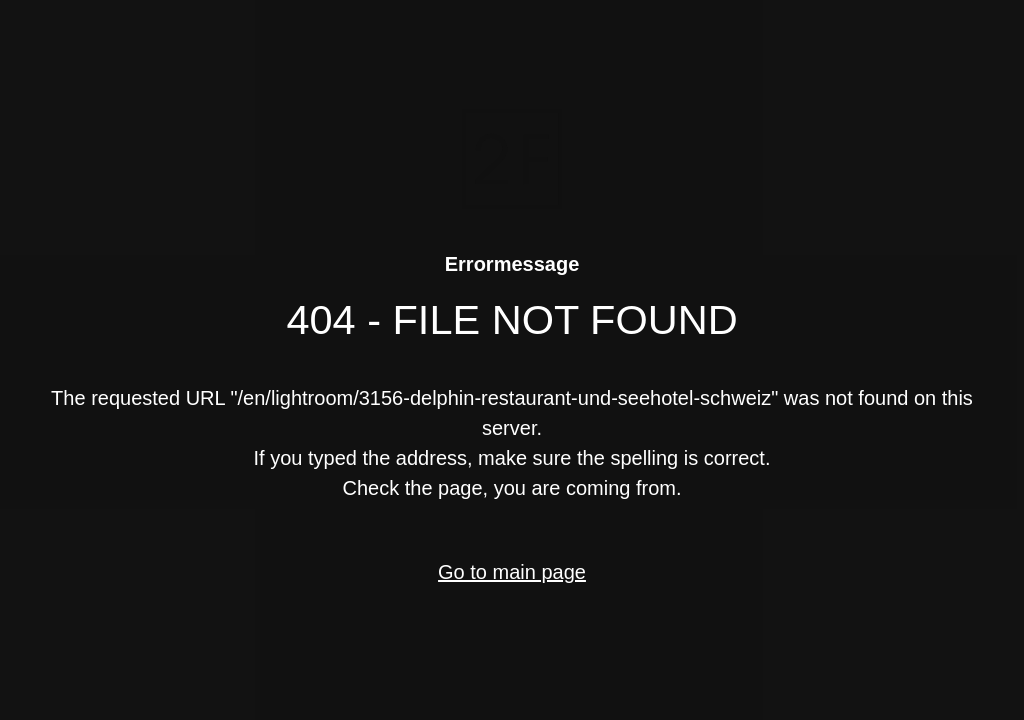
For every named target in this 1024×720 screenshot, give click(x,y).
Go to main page (512, 572)
